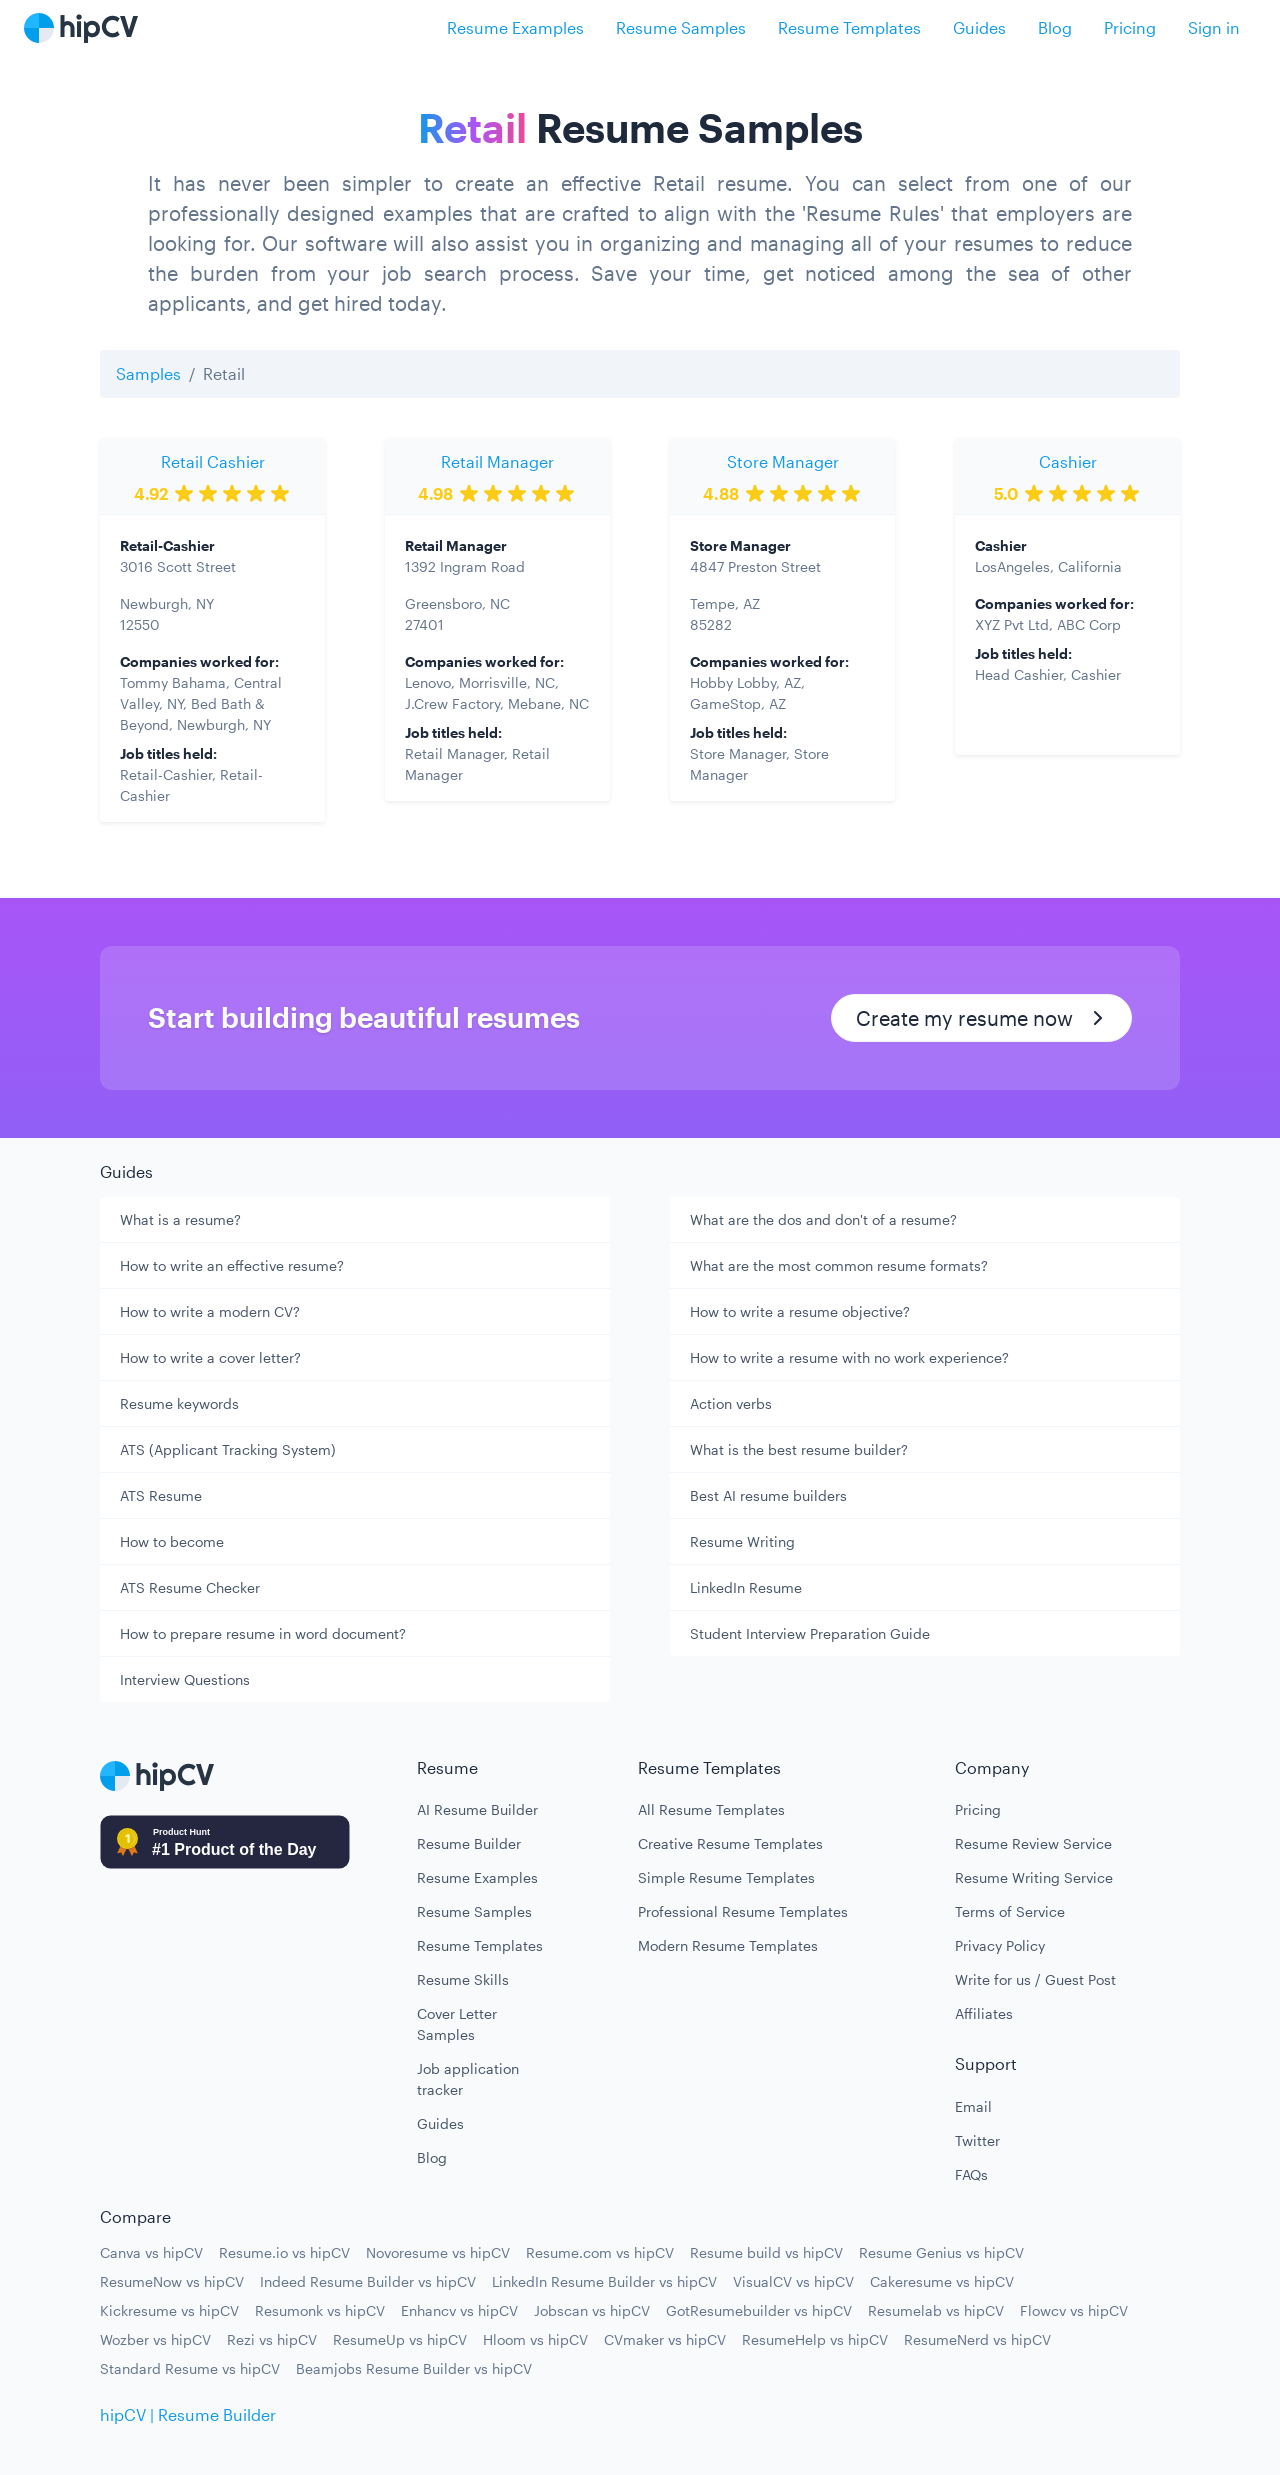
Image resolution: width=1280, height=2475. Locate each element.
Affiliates (984, 2013)
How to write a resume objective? (800, 1311)
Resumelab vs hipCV (936, 2310)
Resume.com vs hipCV (600, 2252)
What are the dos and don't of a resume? (823, 1219)
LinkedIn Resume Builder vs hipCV (604, 2281)
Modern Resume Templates (728, 1945)
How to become (172, 1541)
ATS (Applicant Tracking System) (228, 1449)
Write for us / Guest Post (1035, 1979)
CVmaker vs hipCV (665, 2339)
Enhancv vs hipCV (459, 2310)
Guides (979, 27)
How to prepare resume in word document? (263, 1633)
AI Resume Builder (477, 1809)
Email (973, 2106)
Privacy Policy (1000, 1945)
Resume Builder (469, 1843)
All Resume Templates (711, 1809)
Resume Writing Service (1034, 1877)
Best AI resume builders (768, 1495)
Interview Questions (185, 1679)
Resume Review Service (1033, 1843)
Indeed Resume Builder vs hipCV (368, 2281)
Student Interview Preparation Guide (810, 1633)
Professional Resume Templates (743, 1911)
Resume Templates (849, 27)
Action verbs (731, 1403)
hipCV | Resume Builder (188, 2414)
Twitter (977, 2140)
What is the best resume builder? (799, 1449)
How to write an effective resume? (232, 1265)
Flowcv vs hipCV (1074, 2310)
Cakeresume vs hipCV (942, 2281)
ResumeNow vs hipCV (172, 2281)
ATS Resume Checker (190, 1587)
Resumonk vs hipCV (320, 2310)
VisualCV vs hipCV (793, 2281)
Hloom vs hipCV (535, 2339)
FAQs (971, 2174)
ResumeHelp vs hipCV (815, 2339)
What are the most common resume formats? (839, 1265)
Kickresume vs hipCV (169, 2310)
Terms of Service (1010, 1911)
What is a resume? (180, 1219)
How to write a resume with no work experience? (849, 1357)
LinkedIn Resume (746, 1587)
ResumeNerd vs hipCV (977, 2339)
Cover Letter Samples (457, 2024)
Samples (148, 373)
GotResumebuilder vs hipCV (759, 2310)
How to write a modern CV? (210, 1311)
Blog (1055, 27)
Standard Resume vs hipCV (190, 2368)
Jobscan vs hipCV (592, 2310)
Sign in (1214, 27)
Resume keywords (179, 1403)
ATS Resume (161, 1495)
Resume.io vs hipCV (284, 2252)
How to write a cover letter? (210, 1357)
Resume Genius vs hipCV (941, 2252)
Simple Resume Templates (726, 1877)
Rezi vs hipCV (272, 2339)
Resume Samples (681, 27)
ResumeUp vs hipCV (400, 2339)
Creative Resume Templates (730, 1843)
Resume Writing (742, 1541)
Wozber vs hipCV (155, 2339)
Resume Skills (463, 1979)
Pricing (1130, 27)
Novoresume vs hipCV (438, 2252)
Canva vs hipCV (151, 2252)
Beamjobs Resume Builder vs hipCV (414, 2368)
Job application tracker (468, 2079)
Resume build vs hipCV (766, 2252)
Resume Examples (515, 27)
